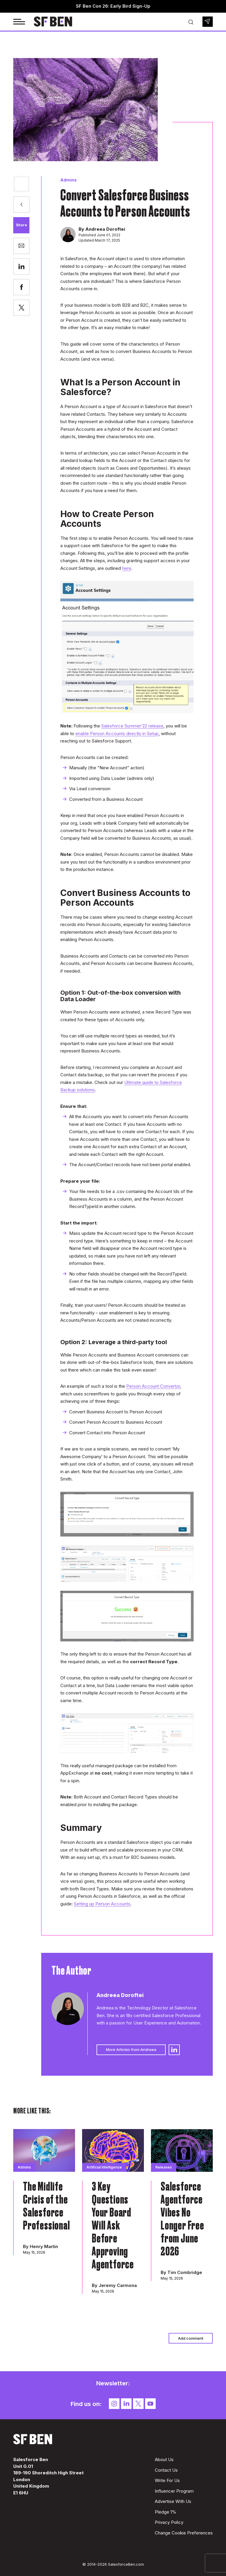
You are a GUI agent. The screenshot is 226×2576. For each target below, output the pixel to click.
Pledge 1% (165, 2512)
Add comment (190, 2338)
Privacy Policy (169, 2522)
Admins (68, 179)
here (126, 568)
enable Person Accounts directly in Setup (117, 733)
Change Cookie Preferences (184, 2533)
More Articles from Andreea (131, 2049)
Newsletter (207, 21)
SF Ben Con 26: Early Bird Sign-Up (113, 6)
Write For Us (167, 2480)
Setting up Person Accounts (102, 1904)
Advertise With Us (173, 2501)
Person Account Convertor (153, 1386)
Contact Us (166, 2470)
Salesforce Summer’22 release (132, 726)
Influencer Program (174, 2491)
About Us (164, 2459)
